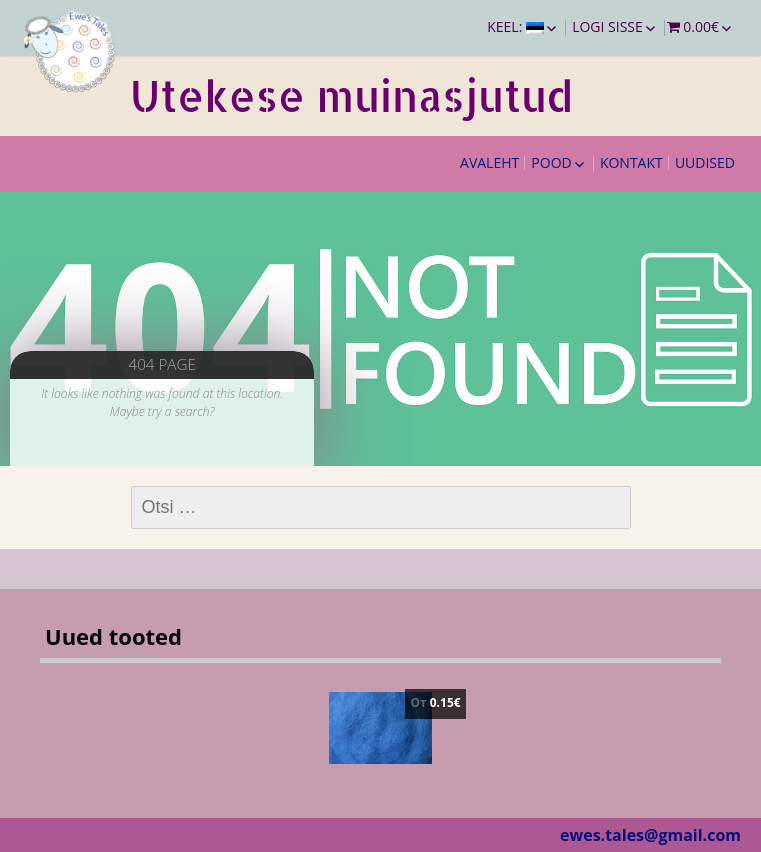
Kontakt (631, 162)
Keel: (515, 26)
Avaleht (489, 162)
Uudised (705, 162)
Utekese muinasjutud (351, 95)
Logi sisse (607, 26)
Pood (551, 162)
